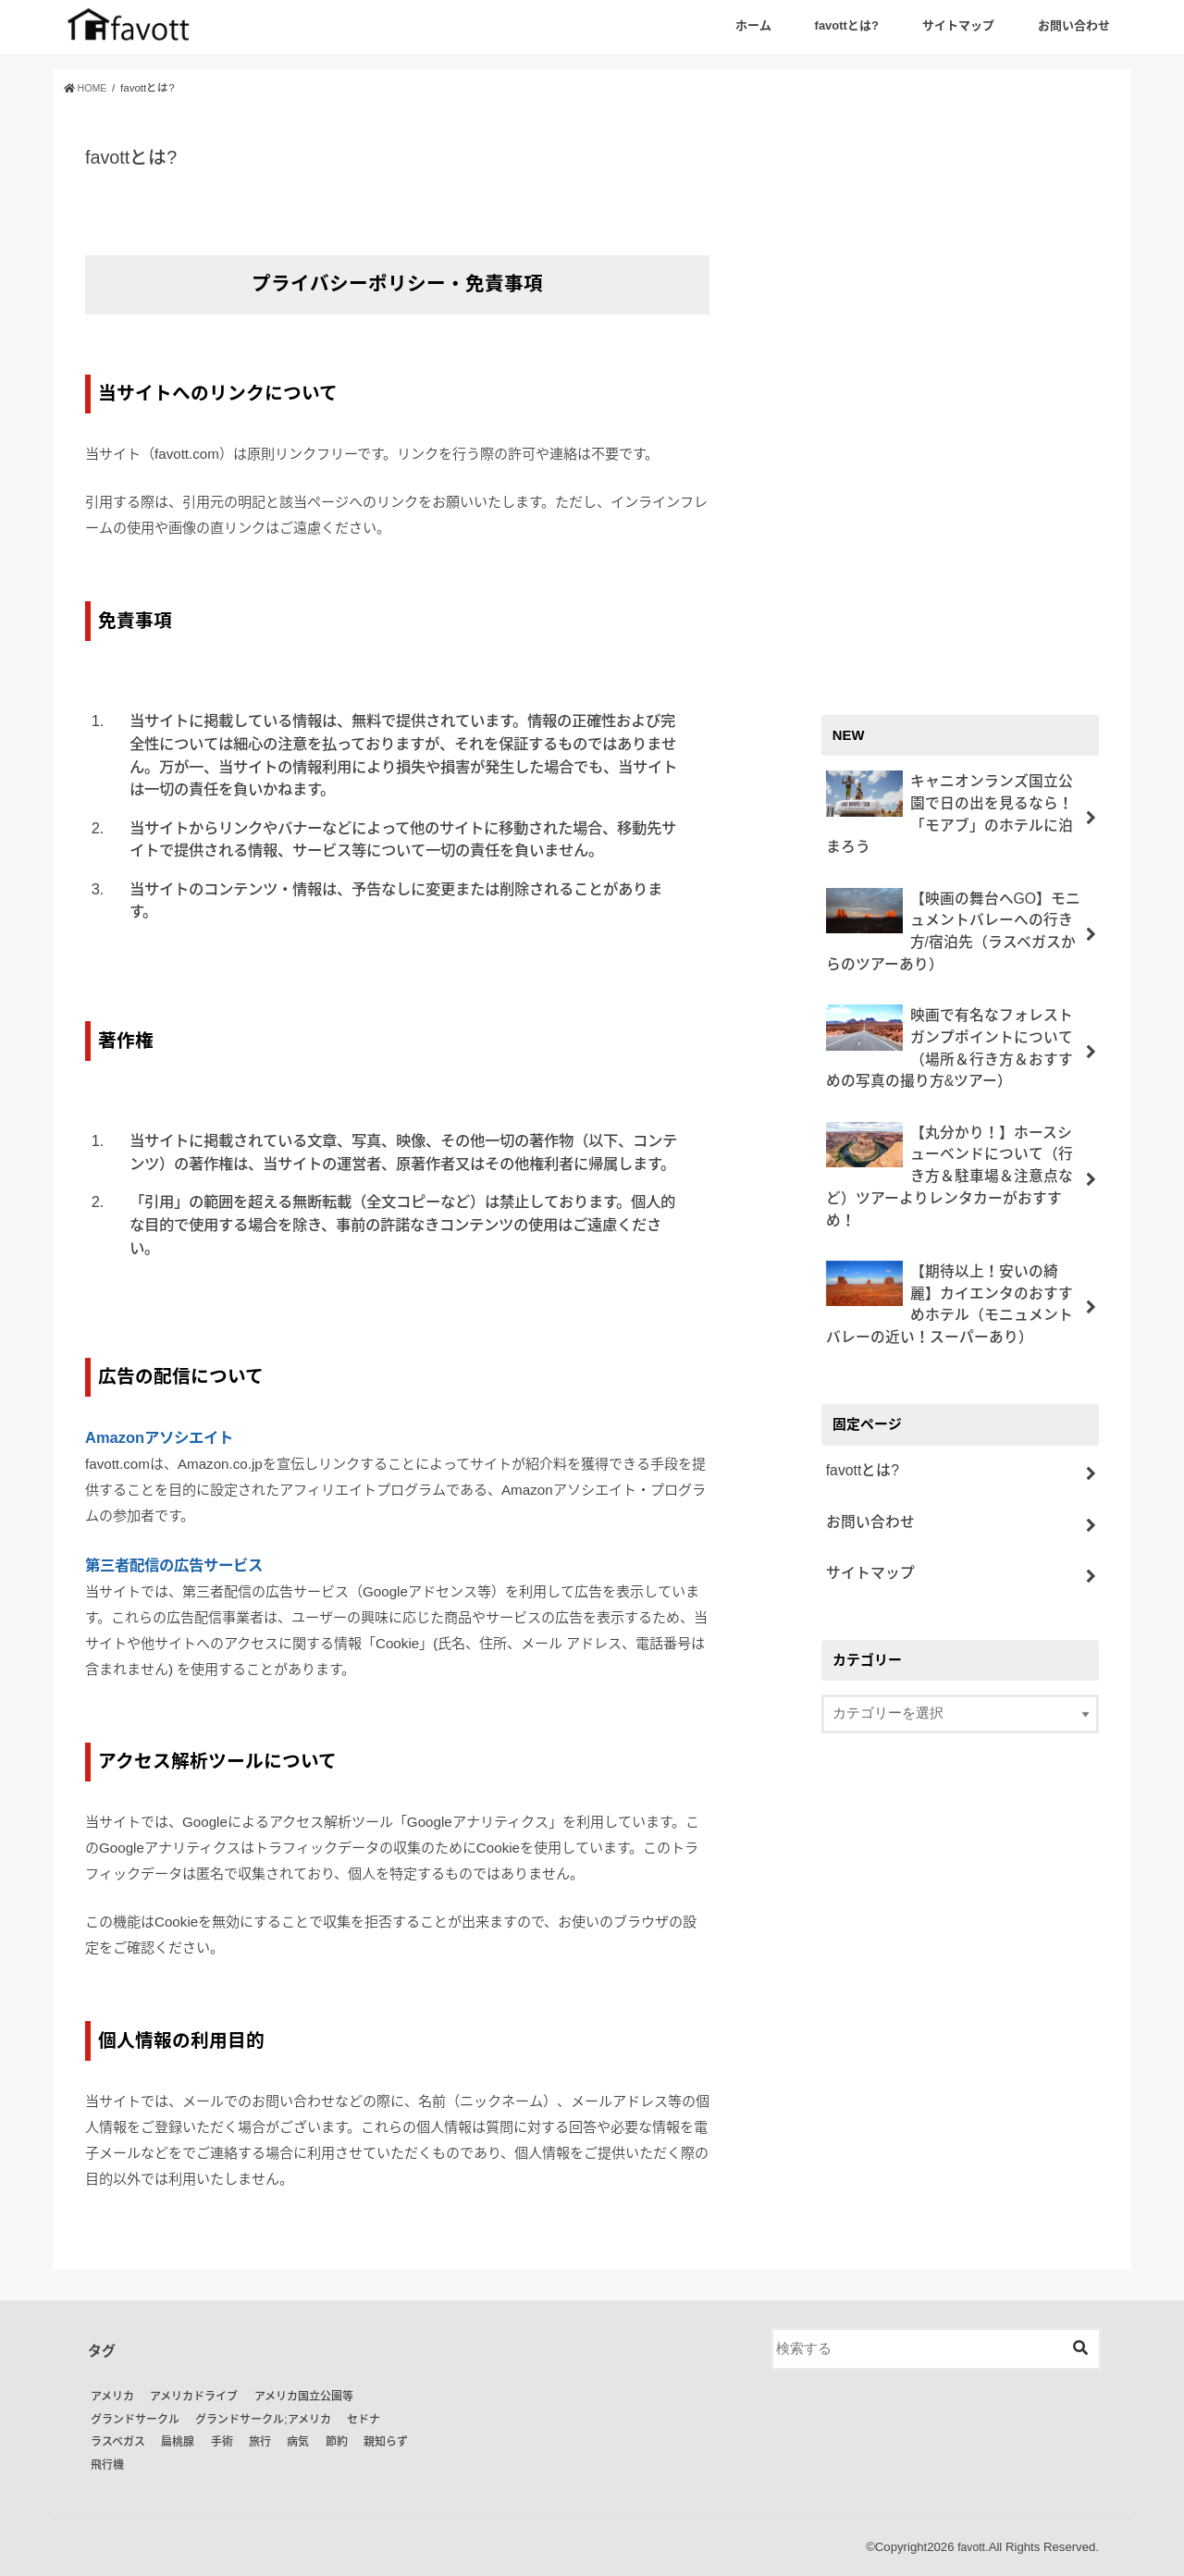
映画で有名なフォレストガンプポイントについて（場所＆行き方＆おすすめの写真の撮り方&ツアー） (950, 1008)
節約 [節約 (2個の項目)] (337, 2441)
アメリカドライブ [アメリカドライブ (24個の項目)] (194, 2396)
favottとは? (847, 25)
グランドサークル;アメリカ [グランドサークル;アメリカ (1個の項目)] (262, 2419)
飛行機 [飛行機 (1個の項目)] (107, 2465)
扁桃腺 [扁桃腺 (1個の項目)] (177, 2441)
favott (970, 2547)
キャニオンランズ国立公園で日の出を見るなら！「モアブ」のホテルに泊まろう (950, 799)
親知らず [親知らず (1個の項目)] (386, 2441)
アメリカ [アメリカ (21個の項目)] (112, 2396)
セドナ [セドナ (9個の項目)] (363, 2419)
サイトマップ (958, 25)
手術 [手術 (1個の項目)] (222, 2441)
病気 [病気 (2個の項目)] (298, 2441)
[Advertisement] (960, 390)
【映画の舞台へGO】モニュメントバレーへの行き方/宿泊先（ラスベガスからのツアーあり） (952, 899)
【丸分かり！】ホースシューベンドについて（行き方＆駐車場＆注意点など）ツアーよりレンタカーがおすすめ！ (950, 1118)
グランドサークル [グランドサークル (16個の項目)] (135, 2419)
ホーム (753, 25)
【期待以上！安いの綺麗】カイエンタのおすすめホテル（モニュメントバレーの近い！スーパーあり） (950, 1227)
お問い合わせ (1074, 25)
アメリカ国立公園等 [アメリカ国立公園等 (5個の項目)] (303, 2396)
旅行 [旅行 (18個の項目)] (260, 2441)
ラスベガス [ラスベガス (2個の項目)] (118, 2441)
